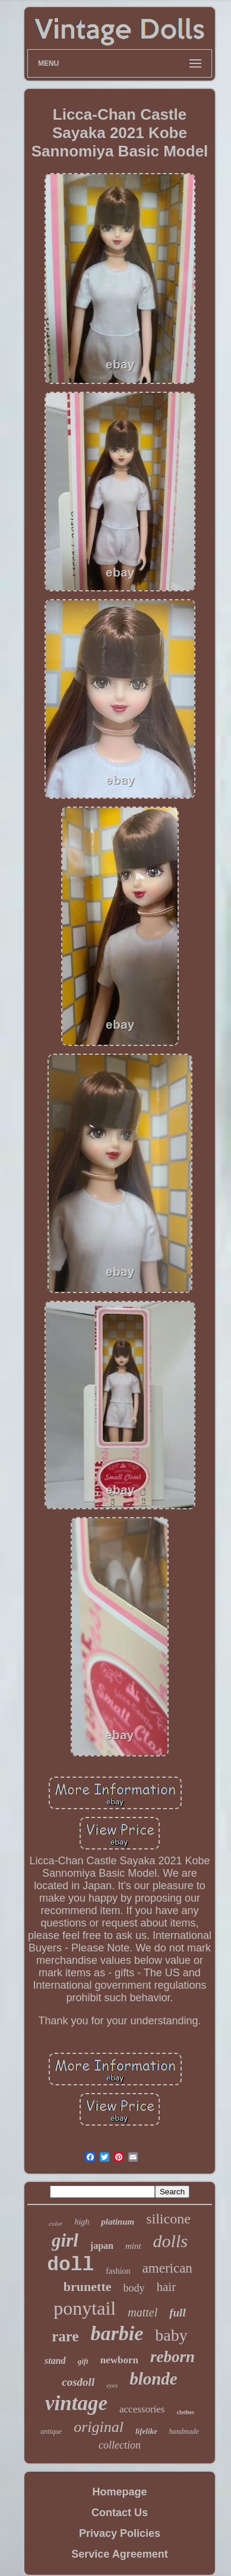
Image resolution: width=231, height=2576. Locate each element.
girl (65, 2240)
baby (171, 2335)
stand (55, 2361)
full (177, 2312)
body (134, 2288)
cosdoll (78, 2382)
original (99, 2427)
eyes (112, 2385)
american (167, 2268)
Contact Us (119, 2513)
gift (83, 2361)
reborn (172, 2357)
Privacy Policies (119, 2533)
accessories (141, 2409)
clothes (185, 2412)
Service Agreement (119, 2554)
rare (65, 2336)
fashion (118, 2271)
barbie (117, 2333)
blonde (153, 2378)
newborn (119, 2360)
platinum (117, 2221)
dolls (170, 2241)
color (55, 2223)
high (81, 2221)
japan (101, 2246)
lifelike (146, 2431)
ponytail (84, 2308)
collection (120, 2445)
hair (166, 2287)
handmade (184, 2431)
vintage (76, 2403)
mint (133, 2246)
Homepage (119, 2492)
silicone (168, 2218)
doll (70, 2265)
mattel (142, 2312)
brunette (88, 2286)
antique (51, 2431)
